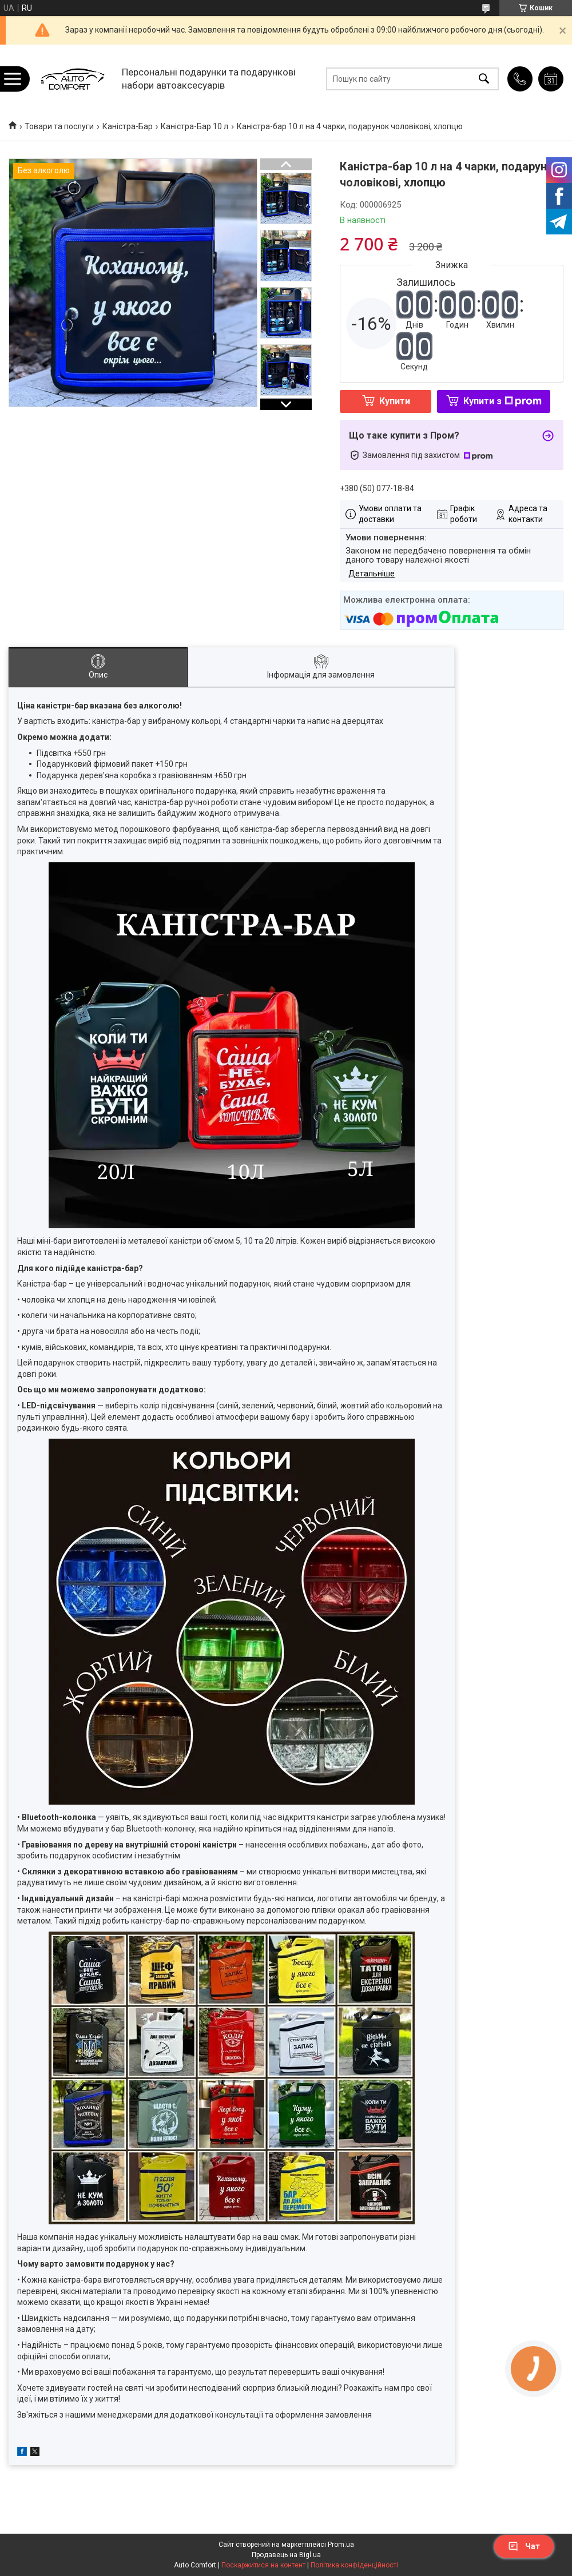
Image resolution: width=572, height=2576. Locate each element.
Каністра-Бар (127, 126)
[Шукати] (484, 78)
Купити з (502, 401)
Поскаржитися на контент (263, 2565)
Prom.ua (341, 2545)
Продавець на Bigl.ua (286, 2555)
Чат (524, 2546)
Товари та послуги (59, 126)
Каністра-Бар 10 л (194, 126)
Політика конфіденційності (354, 2565)
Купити (394, 401)
